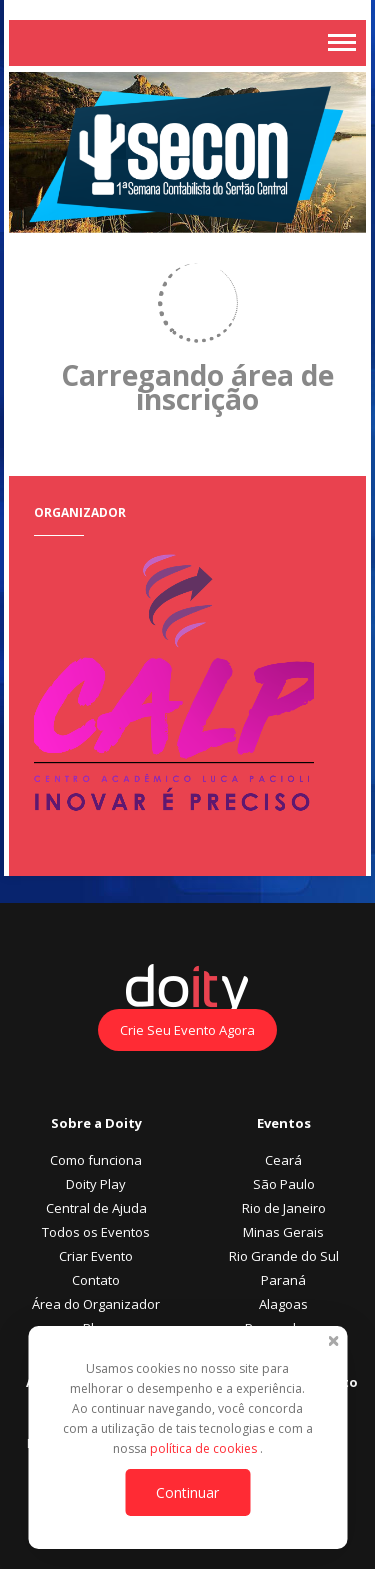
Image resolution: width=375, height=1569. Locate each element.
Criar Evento (96, 1256)
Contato (96, 1280)
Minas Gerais (283, 1232)
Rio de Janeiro (284, 1208)
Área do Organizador (96, 1304)
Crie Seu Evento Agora (187, 1030)
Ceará (283, 1160)
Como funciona (96, 1160)
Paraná (283, 1280)
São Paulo (284, 1184)
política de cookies (205, 1448)
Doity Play (96, 1184)
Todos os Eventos (96, 1232)
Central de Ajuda (96, 1208)
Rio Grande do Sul (284, 1256)
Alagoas (283, 1304)
